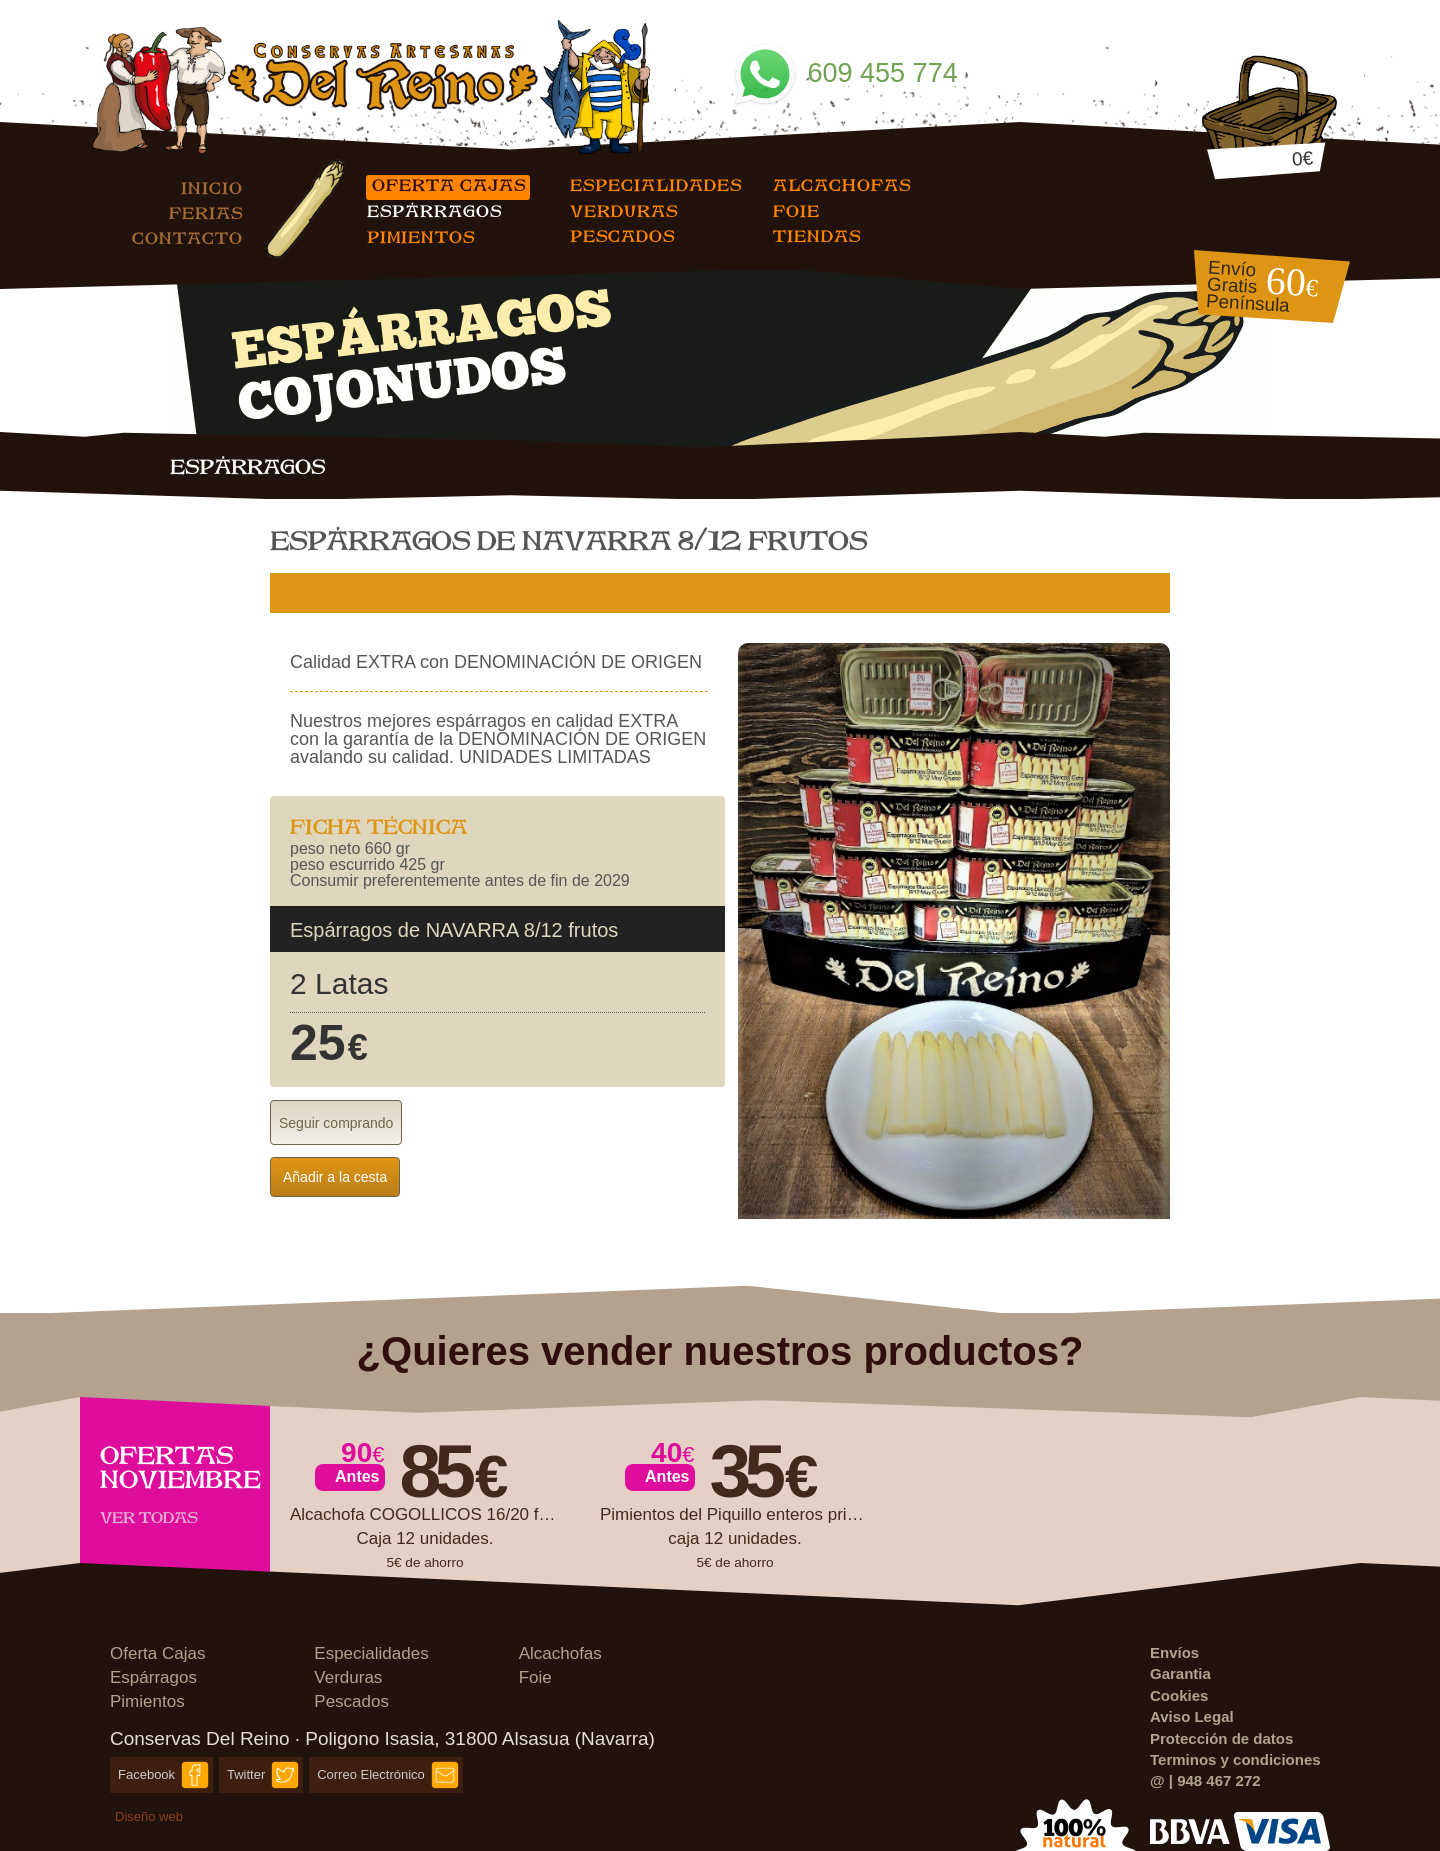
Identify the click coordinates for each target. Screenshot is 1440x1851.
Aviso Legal (1192, 1716)
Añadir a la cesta (335, 1177)
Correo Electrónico (371, 1774)
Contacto (187, 237)
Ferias (206, 212)
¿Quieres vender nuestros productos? (720, 1351)
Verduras (624, 210)
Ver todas (149, 1517)
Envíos (1174, 1652)
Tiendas (817, 235)
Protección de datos (1221, 1738)
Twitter (246, 1774)
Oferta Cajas (449, 184)
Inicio (212, 187)
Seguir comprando (336, 1123)
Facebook (146, 1774)
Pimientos (421, 236)
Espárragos (434, 210)
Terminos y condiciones (1235, 1759)
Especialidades (656, 184)
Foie (796, 210)
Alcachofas (842, 184)
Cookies (1179, 1695)
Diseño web (149, 1816)
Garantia (1180, 1673)
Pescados (622, 235)
